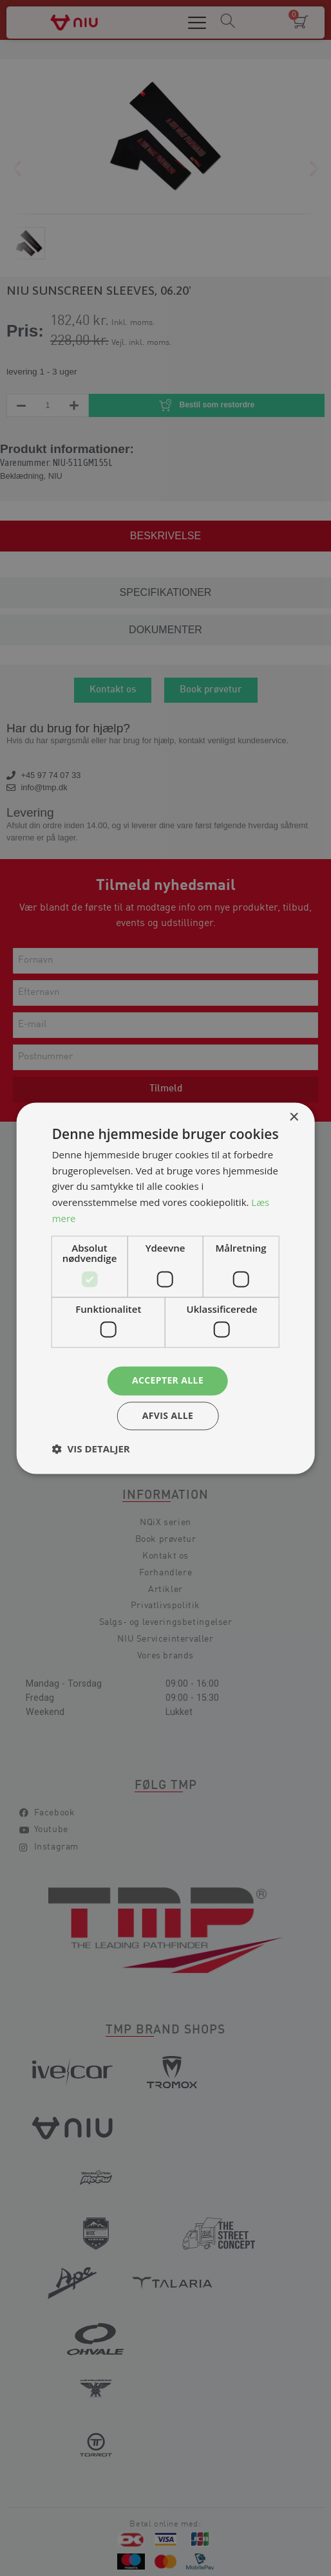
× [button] (293, 1117)
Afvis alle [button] (168, 1415)
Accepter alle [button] (167, 1380)
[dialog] (165, 1288)
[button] (91, 1448)
